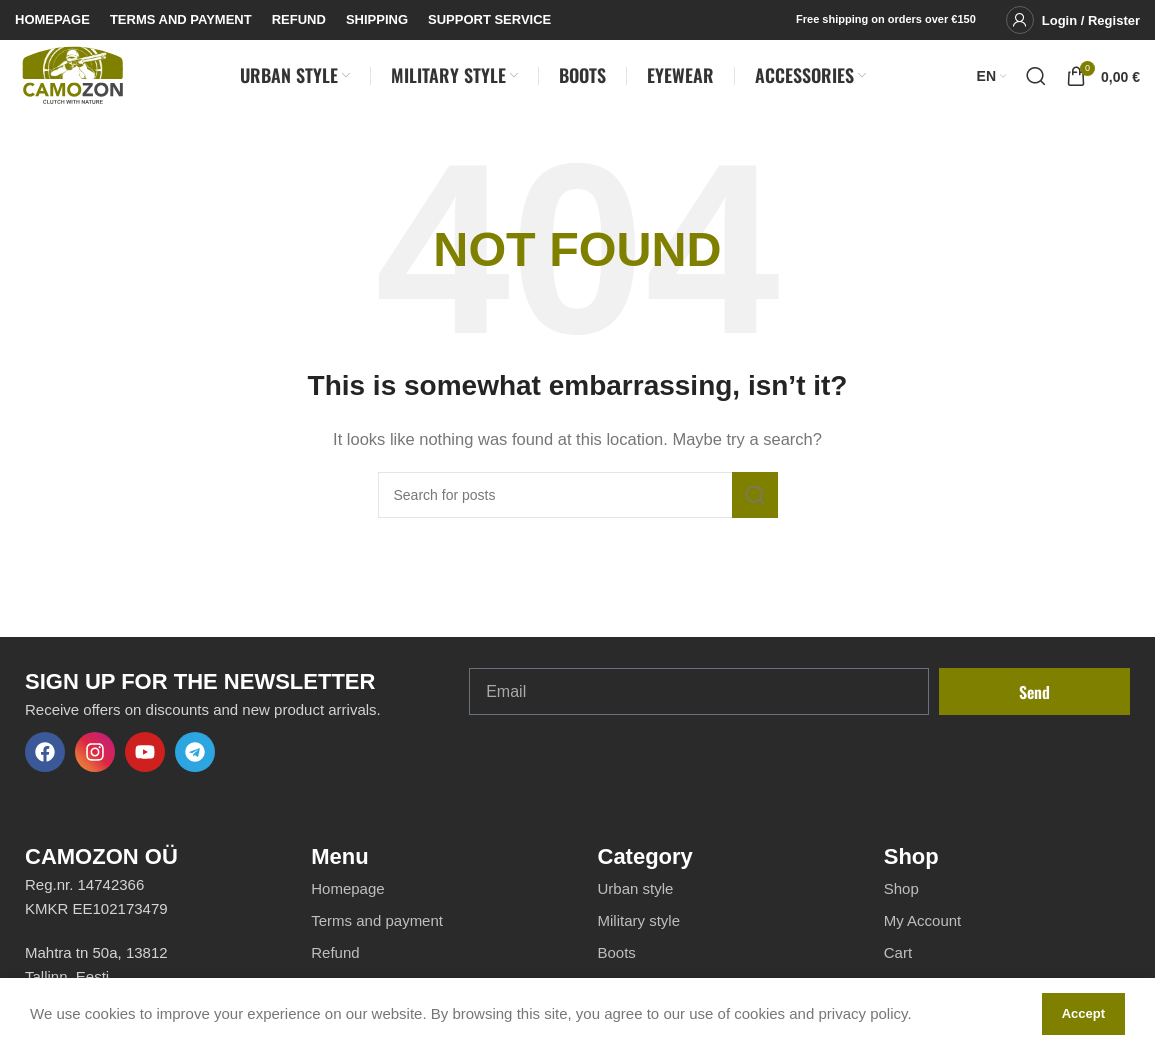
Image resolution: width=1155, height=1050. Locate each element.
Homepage (347, 906)
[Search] (1036, 85)
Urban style (636, 906)
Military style (639, 938)
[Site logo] (72, 83)
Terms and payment (377, 938)
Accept (1083, 1013)
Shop (901, 906)
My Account (923, 938)
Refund (335, 970)
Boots (617, 970)
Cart (898, 970)
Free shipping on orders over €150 (886, 19)
